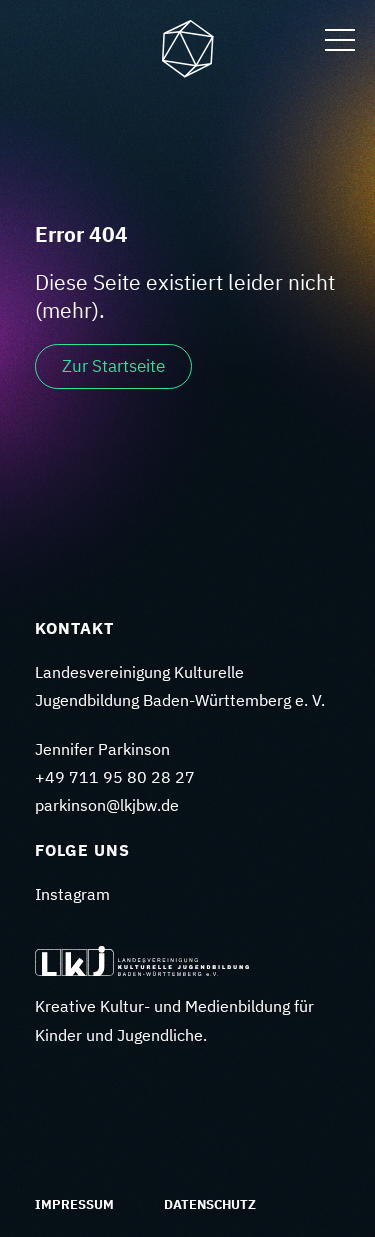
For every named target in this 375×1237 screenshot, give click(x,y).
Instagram (72, 894)
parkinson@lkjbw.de (107, 805)
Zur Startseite (113, 366)
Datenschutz (210, 1204)
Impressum (74, 1204)
